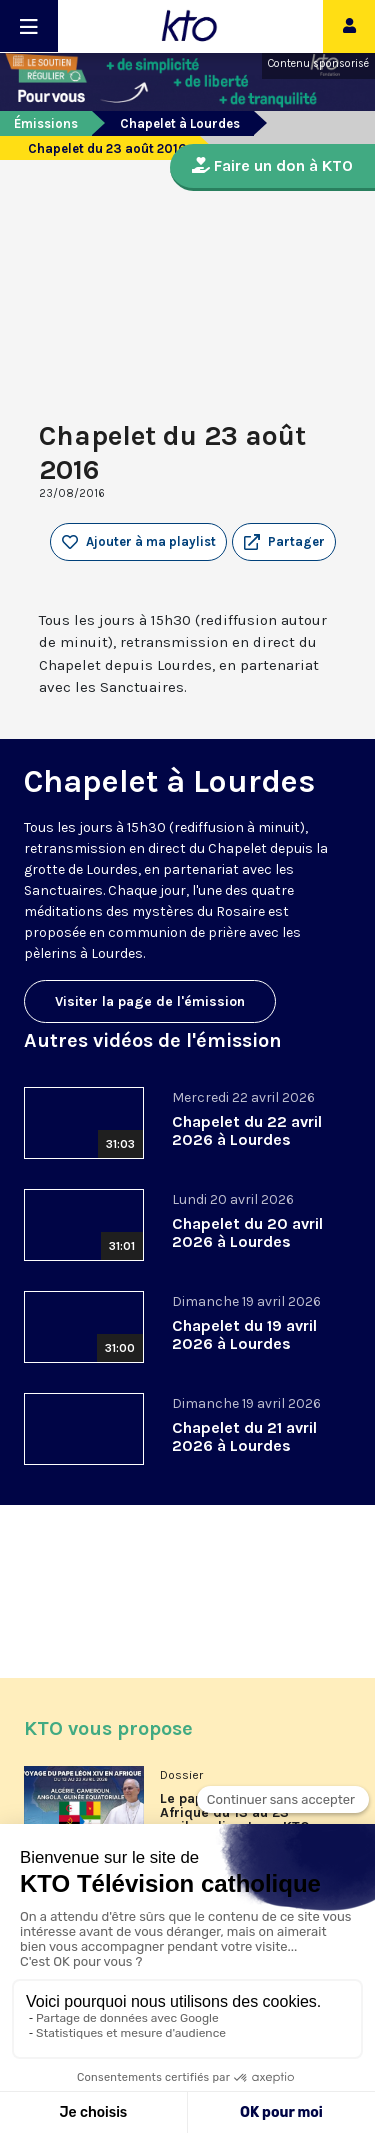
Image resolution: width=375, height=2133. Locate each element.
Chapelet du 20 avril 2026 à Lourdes (247, 1232)
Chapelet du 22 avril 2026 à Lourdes (247, 1130)
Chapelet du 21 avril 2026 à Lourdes (244, 1436)
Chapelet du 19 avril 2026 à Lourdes (244, 1334)
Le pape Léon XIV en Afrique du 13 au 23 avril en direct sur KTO (235, 1813)
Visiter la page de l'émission (150, 1001)
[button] (284, 542)
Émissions (46, 123)
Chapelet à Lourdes (180, 123)
